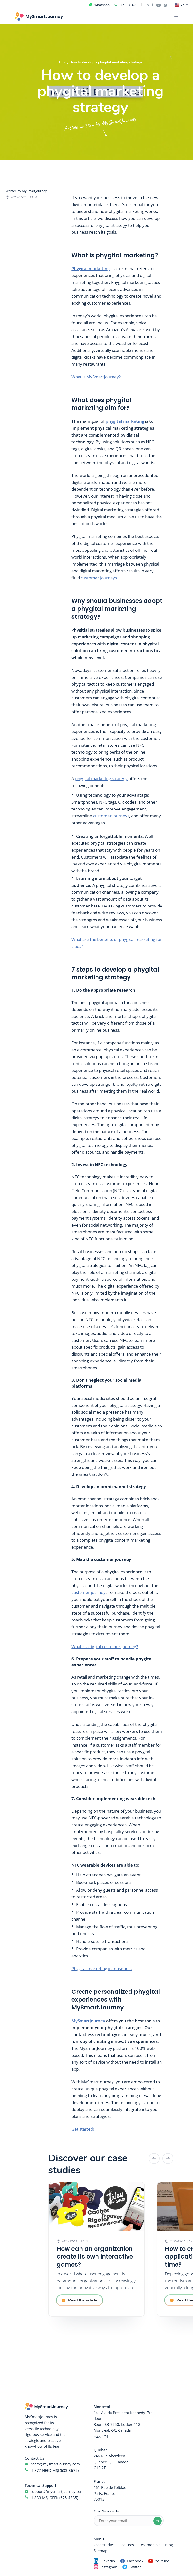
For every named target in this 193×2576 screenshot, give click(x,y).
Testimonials (149, 2544)
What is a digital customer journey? (104, 1646)
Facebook (135, 2561)
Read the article (79, 2300)
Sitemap (100, 2550)
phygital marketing (125, 421)
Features (126, 2544)
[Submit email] (157, 2521)
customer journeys (99, 578)
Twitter (135, 2566)
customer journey (88, 1592)
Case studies (104, 2544)
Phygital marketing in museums (101, 1968)
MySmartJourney (88, 2021)
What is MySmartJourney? (96, 377)
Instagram (108, 2566)
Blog (62, 62)
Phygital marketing (90, 268)
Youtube (162, 2561)
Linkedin (107, 2561)
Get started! (82, 2129)
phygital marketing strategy (101, 778)
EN (181, 5)
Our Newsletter (107, 2511)
